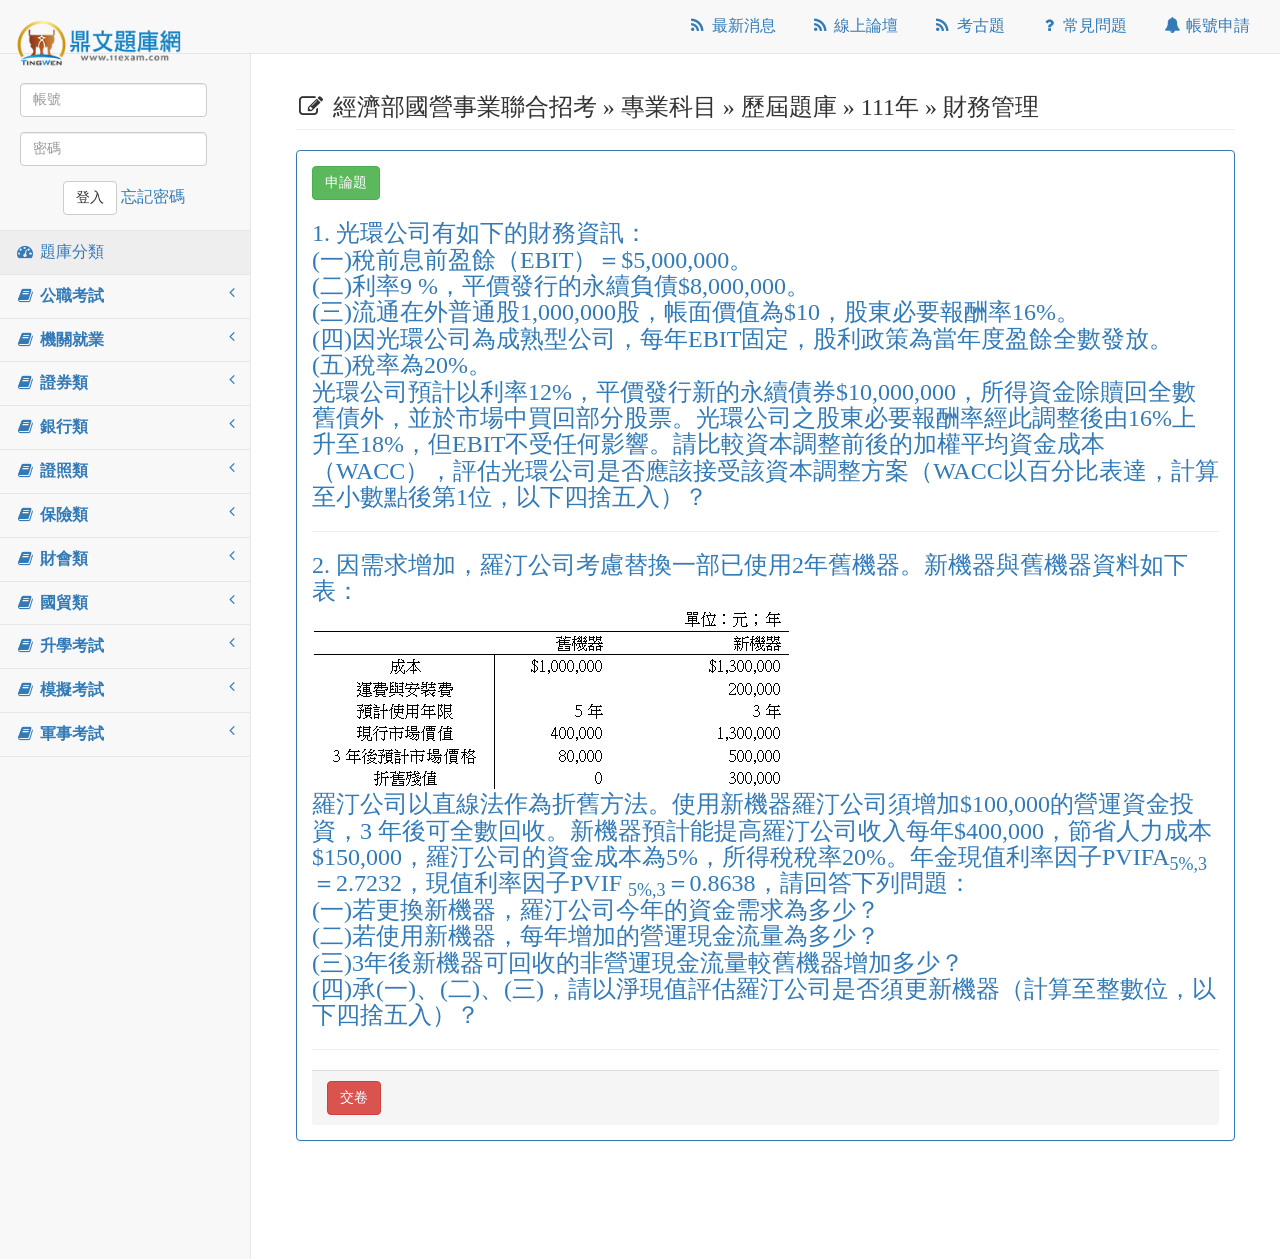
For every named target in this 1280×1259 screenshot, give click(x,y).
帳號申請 (1205, 25)
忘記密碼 (153, 196)
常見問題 (1083, 25)
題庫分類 (59, 251)
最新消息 (731, 25)
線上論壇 (854, 25)
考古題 (968, 25)
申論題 (346, 182)
